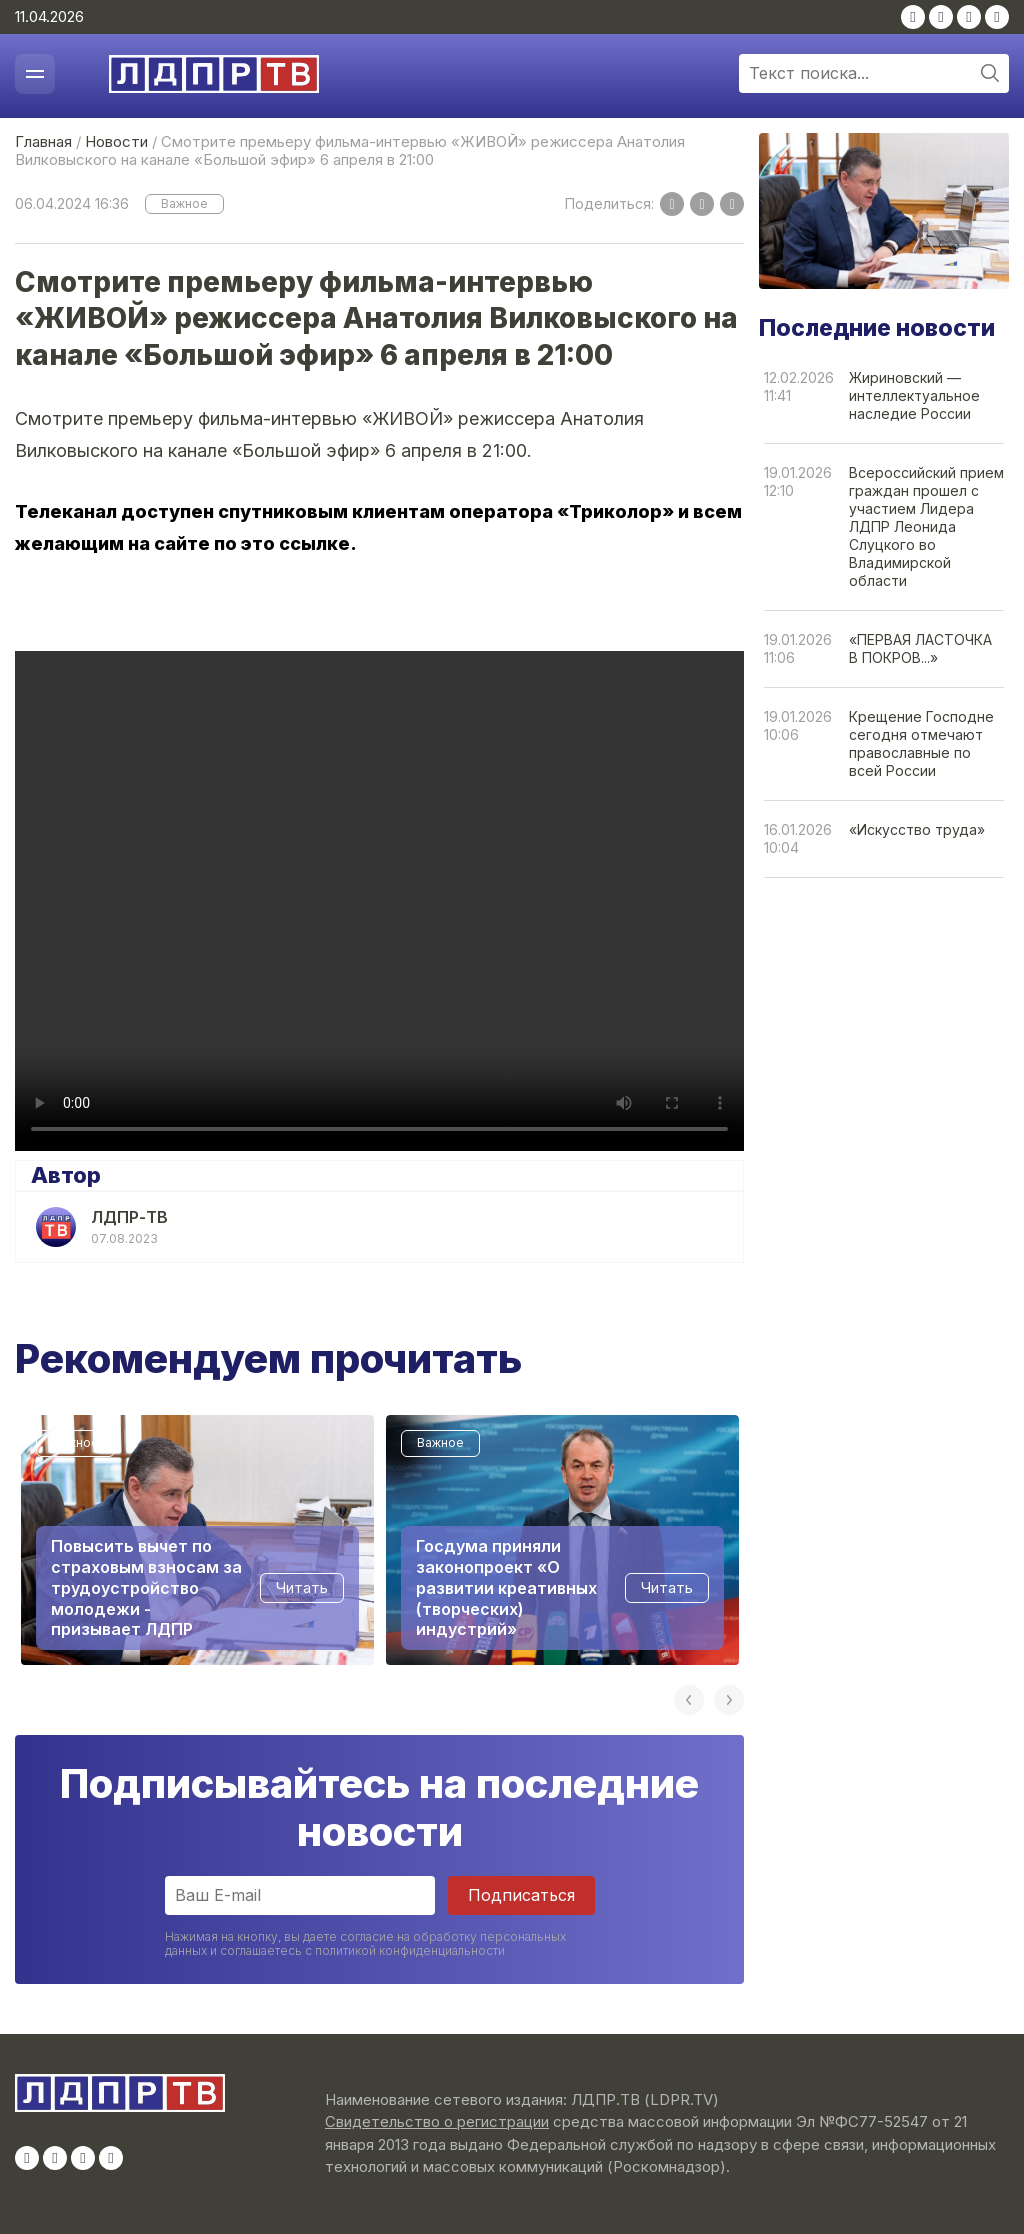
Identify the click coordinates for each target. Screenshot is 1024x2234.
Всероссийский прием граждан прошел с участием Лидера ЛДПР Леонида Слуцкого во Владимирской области (926, 526)
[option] (197, 1540)
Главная (43, 141)
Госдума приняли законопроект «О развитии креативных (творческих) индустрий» (506, 1587)
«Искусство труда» (917, 829)
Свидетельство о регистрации (437, 2121)
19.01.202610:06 (798, 725)
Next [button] (729, 1700)
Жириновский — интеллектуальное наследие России (914, 395)
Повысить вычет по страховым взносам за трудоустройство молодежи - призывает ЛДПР (146, 1587)
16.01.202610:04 (798, 838)
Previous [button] (689, 1700)
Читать (302, 1587)
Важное (184, 203)
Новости (116, 141)
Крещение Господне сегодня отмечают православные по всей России (921, 743)
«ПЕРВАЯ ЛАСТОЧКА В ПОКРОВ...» (920, 648)
